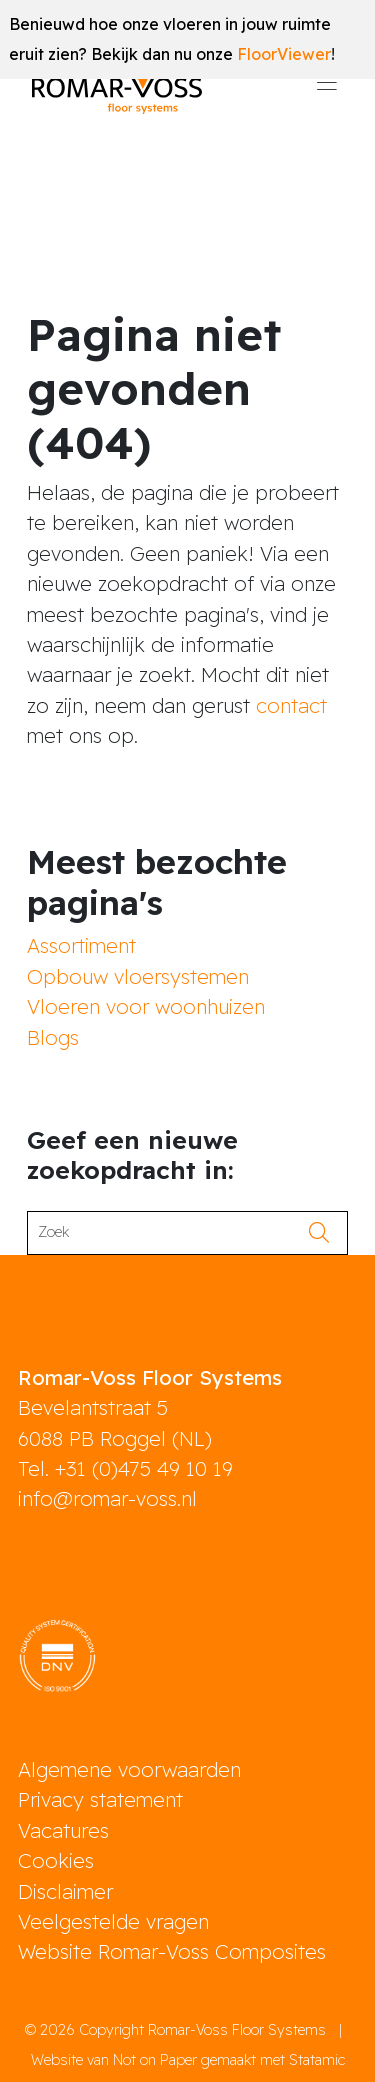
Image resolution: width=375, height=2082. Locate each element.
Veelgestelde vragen (113, 1921)
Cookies (56, 1860)
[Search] (165, 1233)
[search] (325, 1233)
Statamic (317, 2060)
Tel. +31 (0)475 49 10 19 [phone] (125, 1468)
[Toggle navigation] (327, 89)
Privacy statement (100, 1799)
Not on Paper (155, 2060)
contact (291, 705)
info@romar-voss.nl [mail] (107, 1498)
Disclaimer (65, 1891)
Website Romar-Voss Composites (172, 1951)
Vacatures (63, 1830)
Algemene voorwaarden (129, 1769)
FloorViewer (284, 54)
